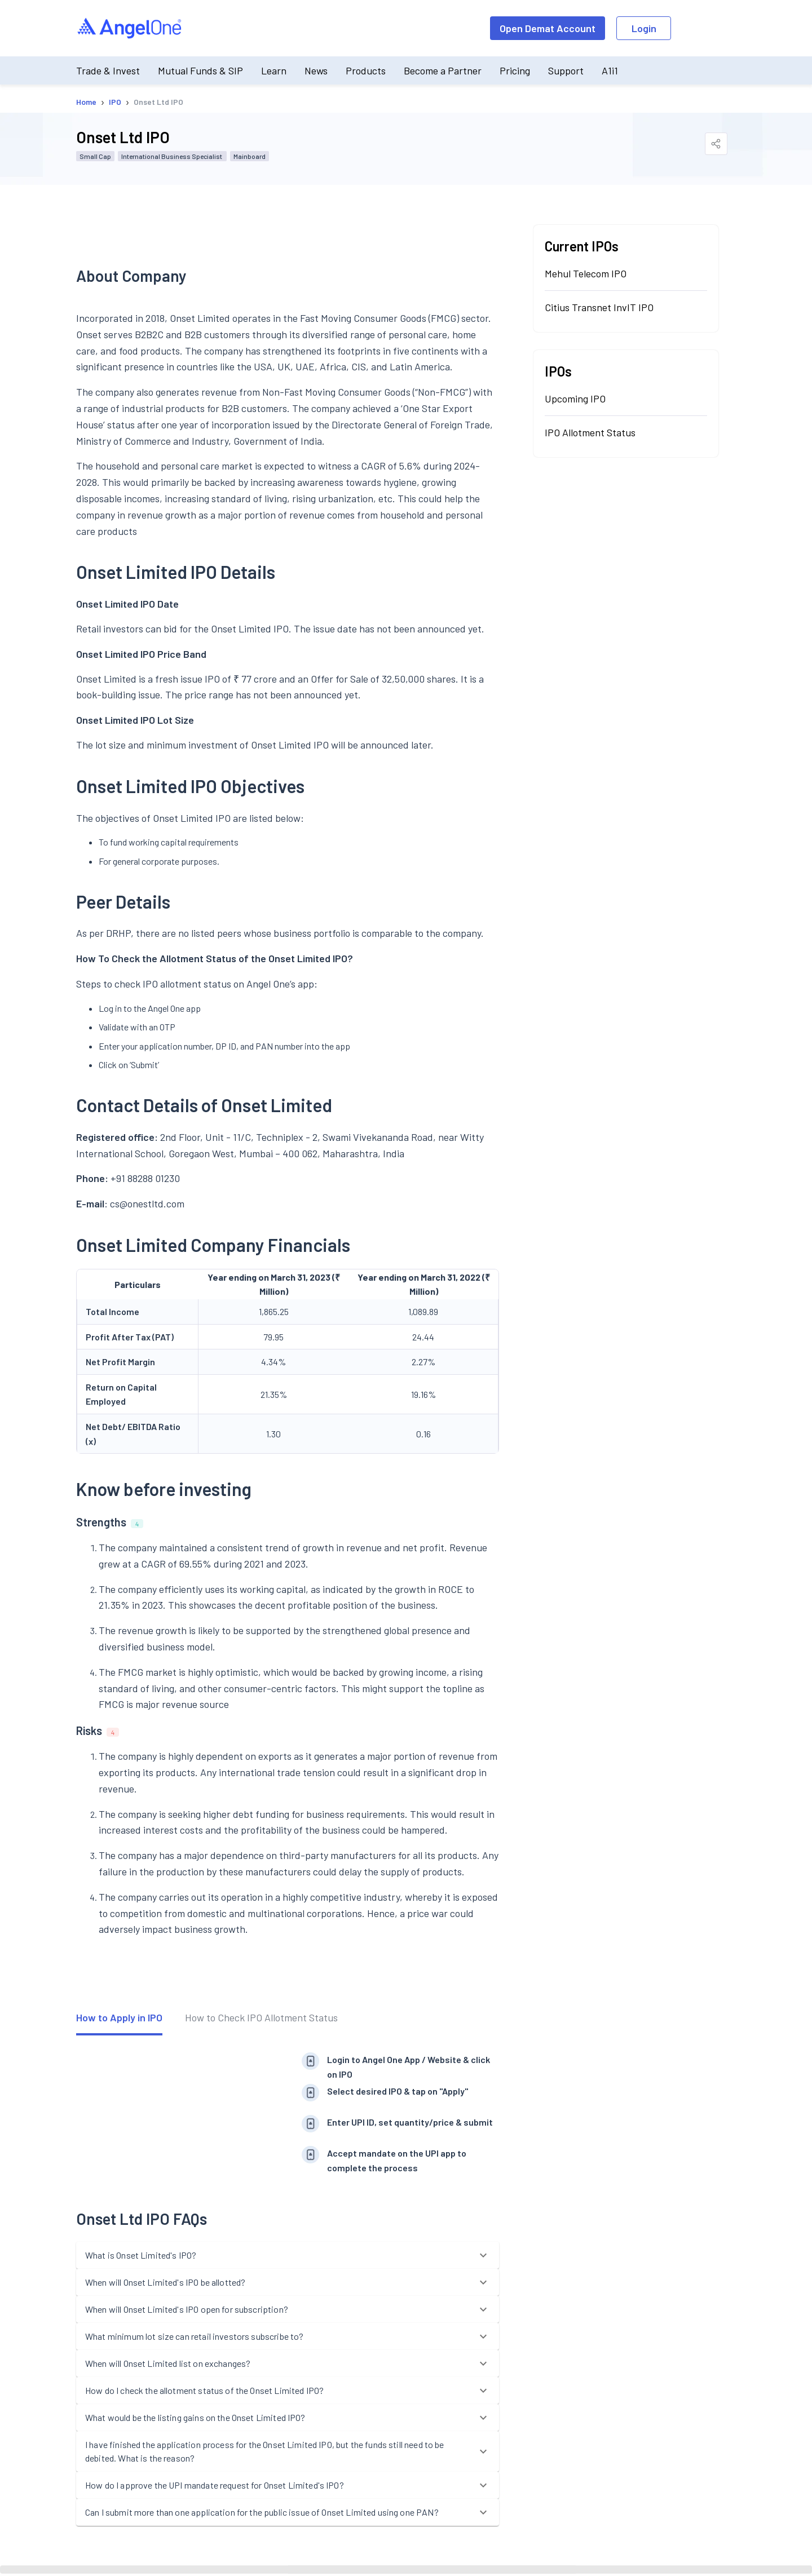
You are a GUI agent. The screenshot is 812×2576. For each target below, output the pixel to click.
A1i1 (610, 70)
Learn (273, 70)
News (316, 70)
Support (566, 70)
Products (366, 70)
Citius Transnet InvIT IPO (599, 307)
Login (644, 28)
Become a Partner (443, 70)
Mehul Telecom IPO (585, 273)
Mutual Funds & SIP (200, 70)
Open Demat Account (547, 28)
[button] (287, 2255)
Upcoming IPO (575, 398)
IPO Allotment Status (590, 432)
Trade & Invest (108, 70)
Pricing (515, 70)
